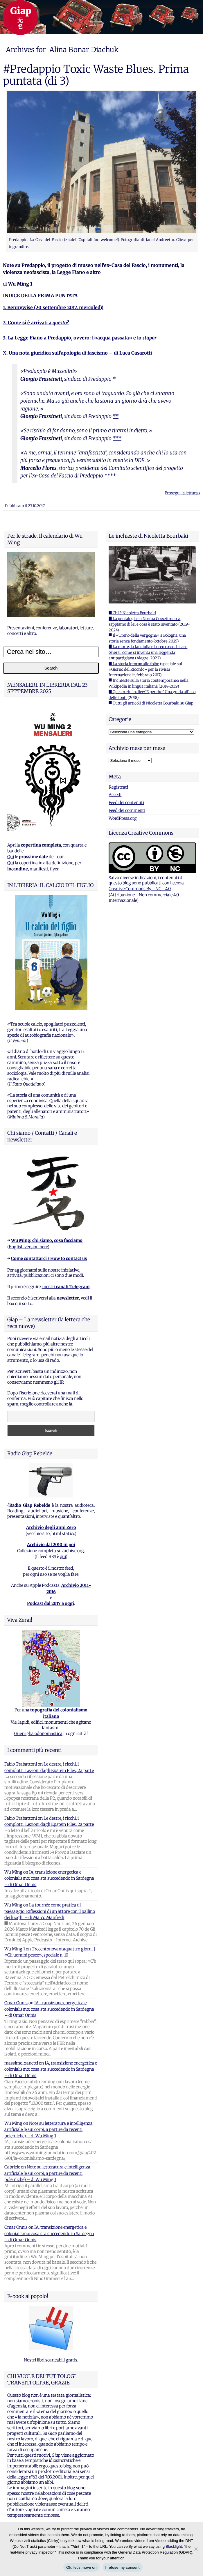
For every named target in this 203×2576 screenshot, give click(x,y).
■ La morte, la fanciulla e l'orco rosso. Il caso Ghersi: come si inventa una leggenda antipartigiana (148, 652)
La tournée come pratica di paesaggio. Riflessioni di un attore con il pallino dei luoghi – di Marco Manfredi (49, 1911)
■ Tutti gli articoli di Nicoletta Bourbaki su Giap (151, 703)
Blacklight (174, 2546)
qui (63, 1556)
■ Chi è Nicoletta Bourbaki (132, 612)
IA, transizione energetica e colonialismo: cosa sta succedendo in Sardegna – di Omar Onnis (49, 1878)
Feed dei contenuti (126, 802)
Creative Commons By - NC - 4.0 (140, 888)
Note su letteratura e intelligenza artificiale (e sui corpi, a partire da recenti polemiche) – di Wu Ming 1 (48, 2129)
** (115, 416)
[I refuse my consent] (196, 2549)
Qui (10, 856)
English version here (28, 1246)
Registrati (118, 787)
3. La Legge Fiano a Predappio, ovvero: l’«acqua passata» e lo (80, 338)
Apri (11, 845)
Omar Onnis (16, 2002)
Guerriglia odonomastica (38, 1733)
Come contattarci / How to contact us (49, 1258)
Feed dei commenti (127, 810)
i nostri (65, 1286)
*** (117, 438)
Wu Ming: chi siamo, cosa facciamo (46, 1240)
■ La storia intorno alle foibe (134, 663)
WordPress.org (123, 818)
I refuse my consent (122, 2567)
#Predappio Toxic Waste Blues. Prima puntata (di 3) (96, 74)
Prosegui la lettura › (182, 493)
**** (110, 475)
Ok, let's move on (81, 2567)
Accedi (115, 794)
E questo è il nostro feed (50, 1568)
